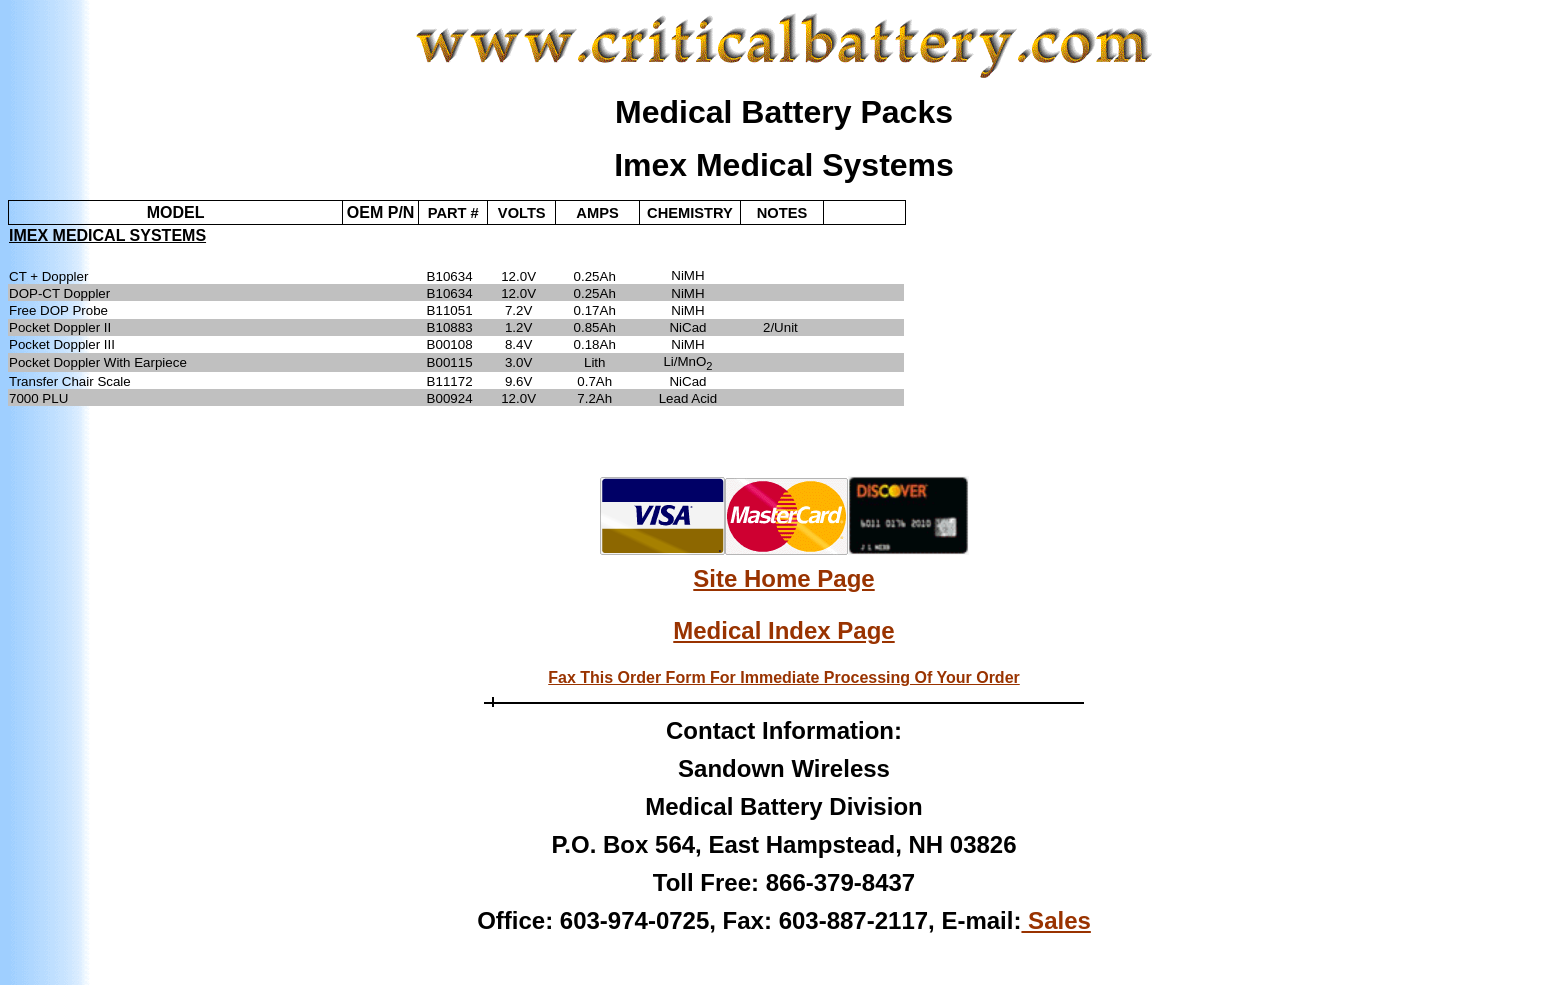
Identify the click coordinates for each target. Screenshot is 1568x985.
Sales (1055, 920)
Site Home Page (783, 578)
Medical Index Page (783, 630)
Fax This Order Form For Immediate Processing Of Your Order (784, 677)
